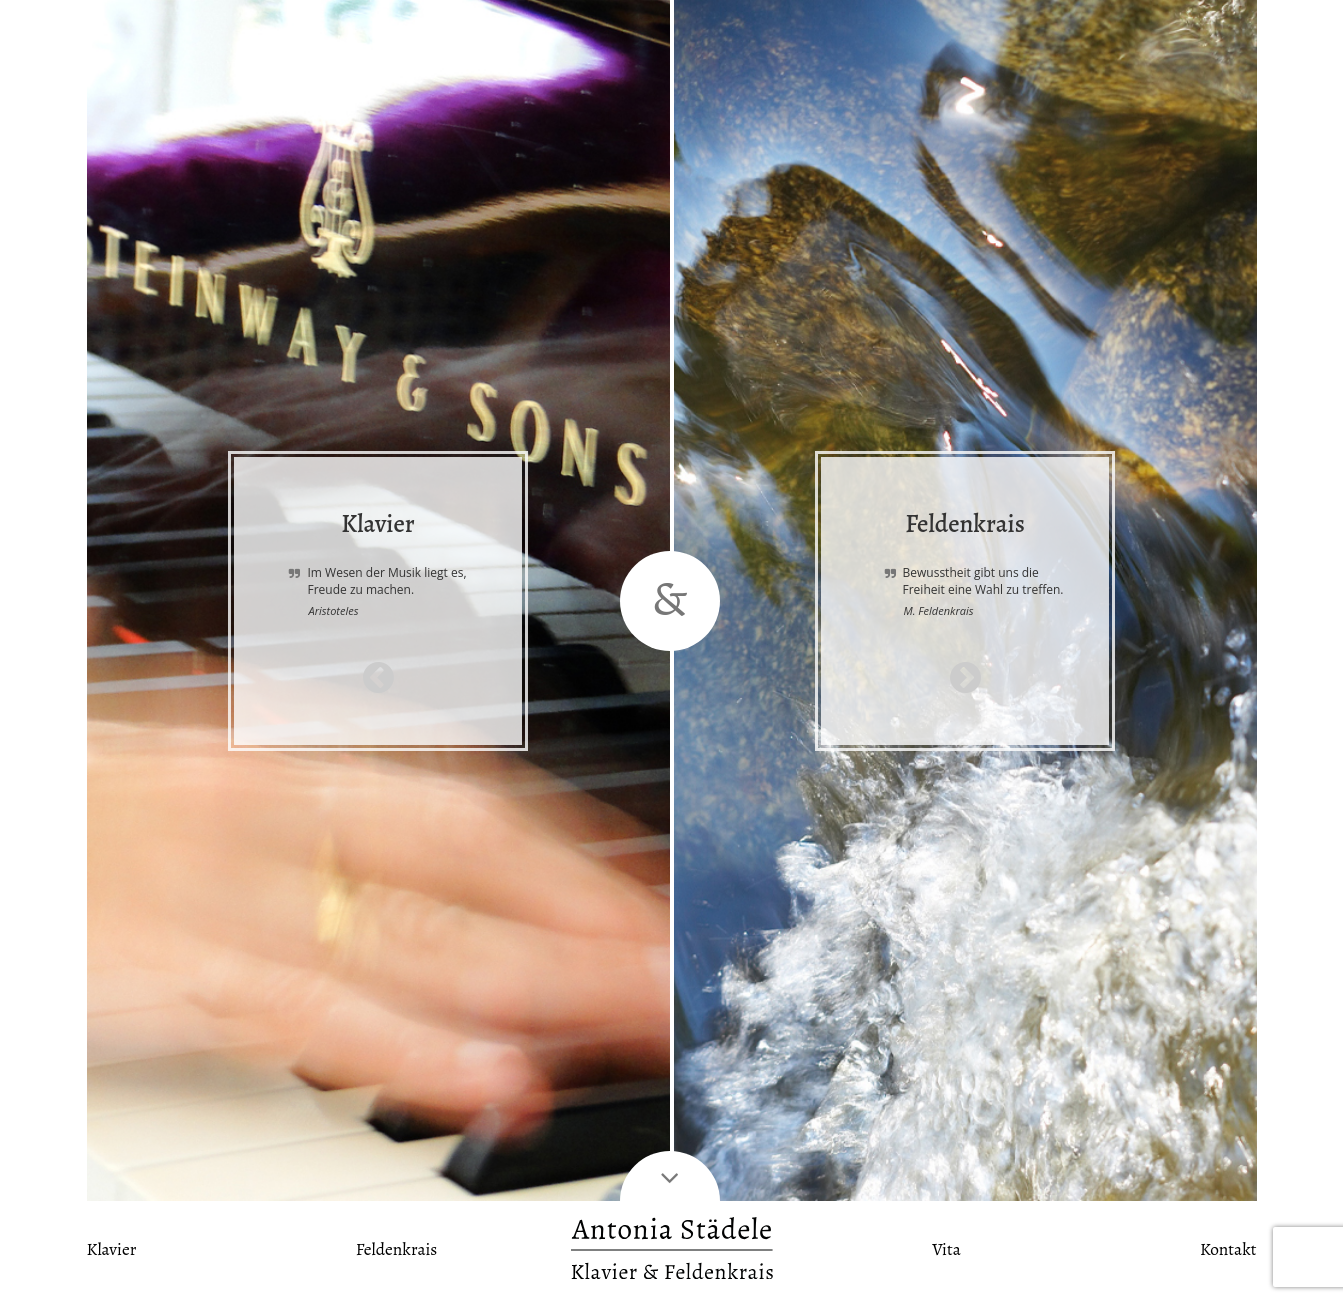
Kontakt (1228, 1249)
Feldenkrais (397, 1249)
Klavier (112, 1249)
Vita (946, 1249)
